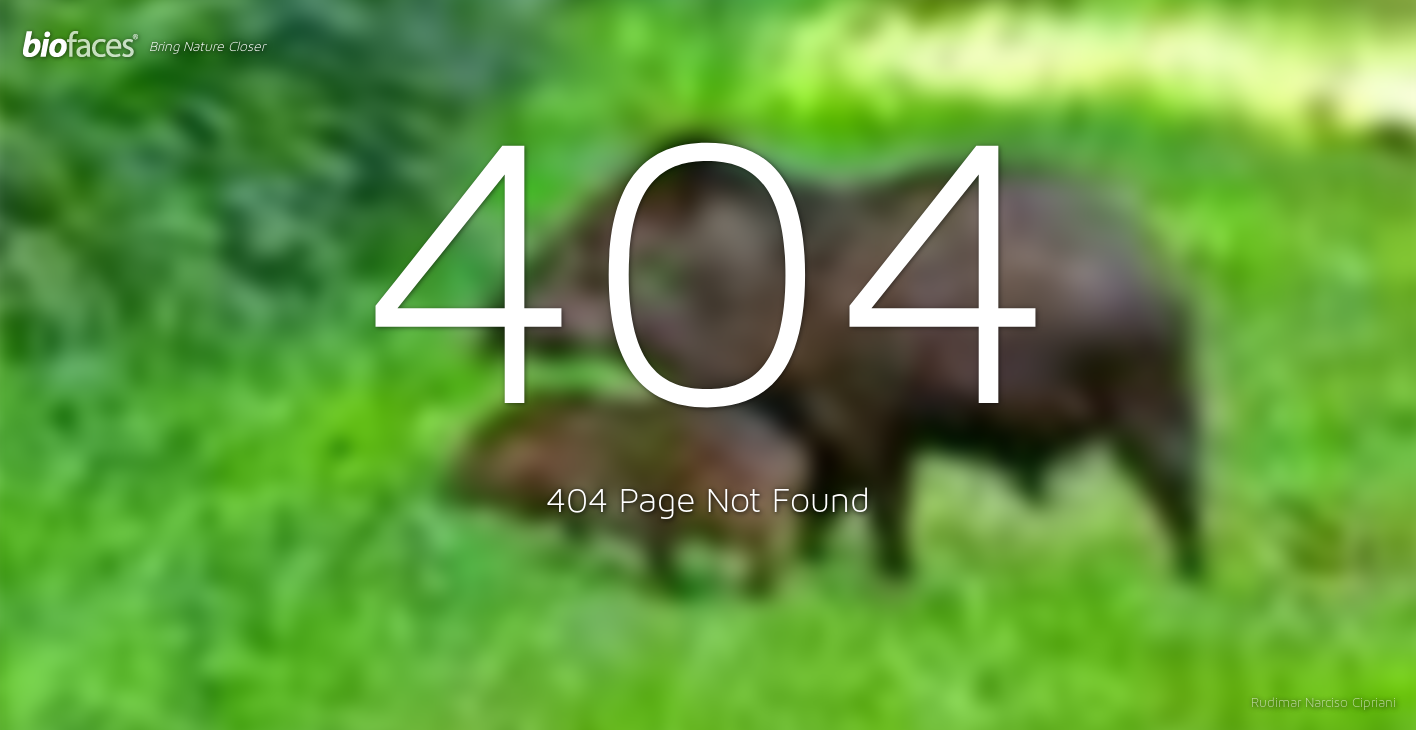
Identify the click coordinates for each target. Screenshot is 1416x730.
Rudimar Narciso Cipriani (1323, 703)
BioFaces (81, 44)
